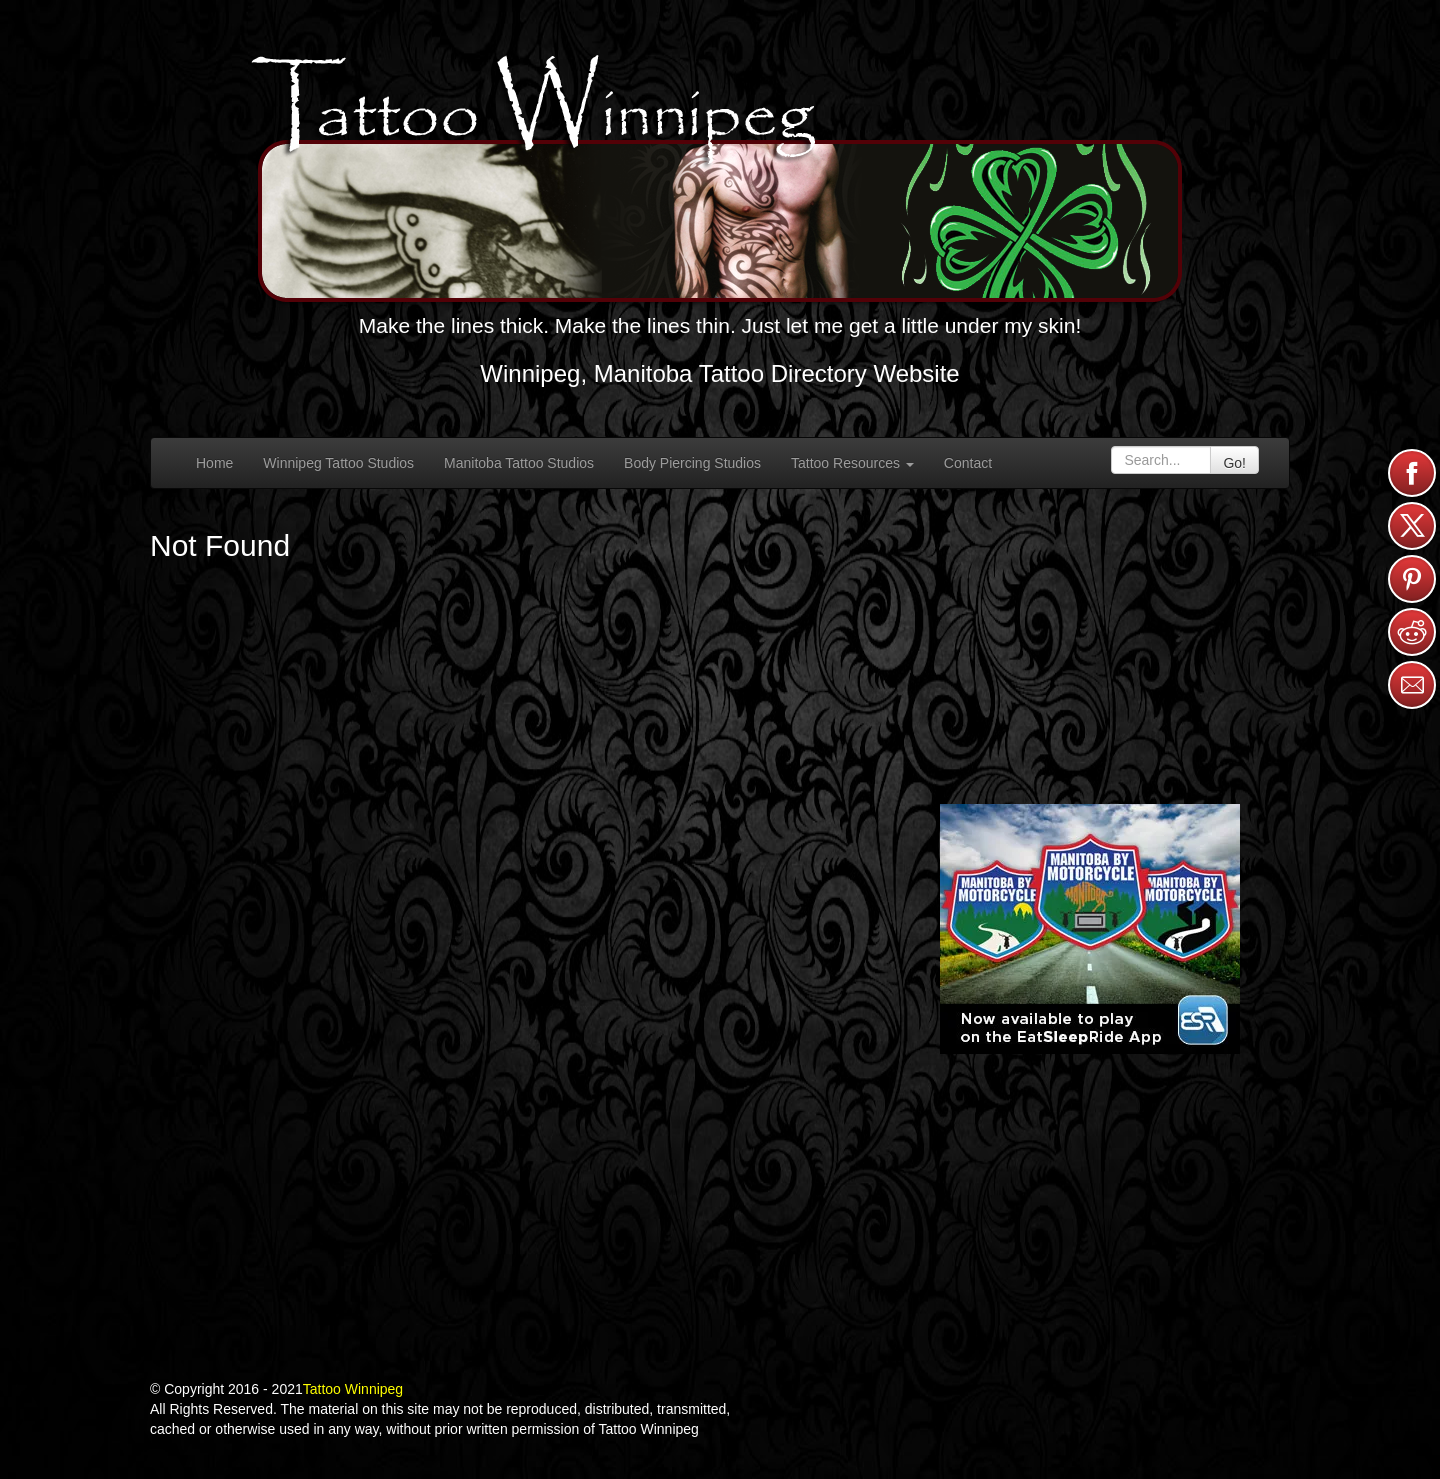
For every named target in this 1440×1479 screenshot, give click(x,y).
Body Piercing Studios (692, 463)
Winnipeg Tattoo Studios (338, 463)
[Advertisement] (1090, 644)
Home (214, 463)
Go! (1234, 463)
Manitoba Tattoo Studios (519, 463)
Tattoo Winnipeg (353, 1389)
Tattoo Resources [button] (852, 463)
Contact (968, 463)
